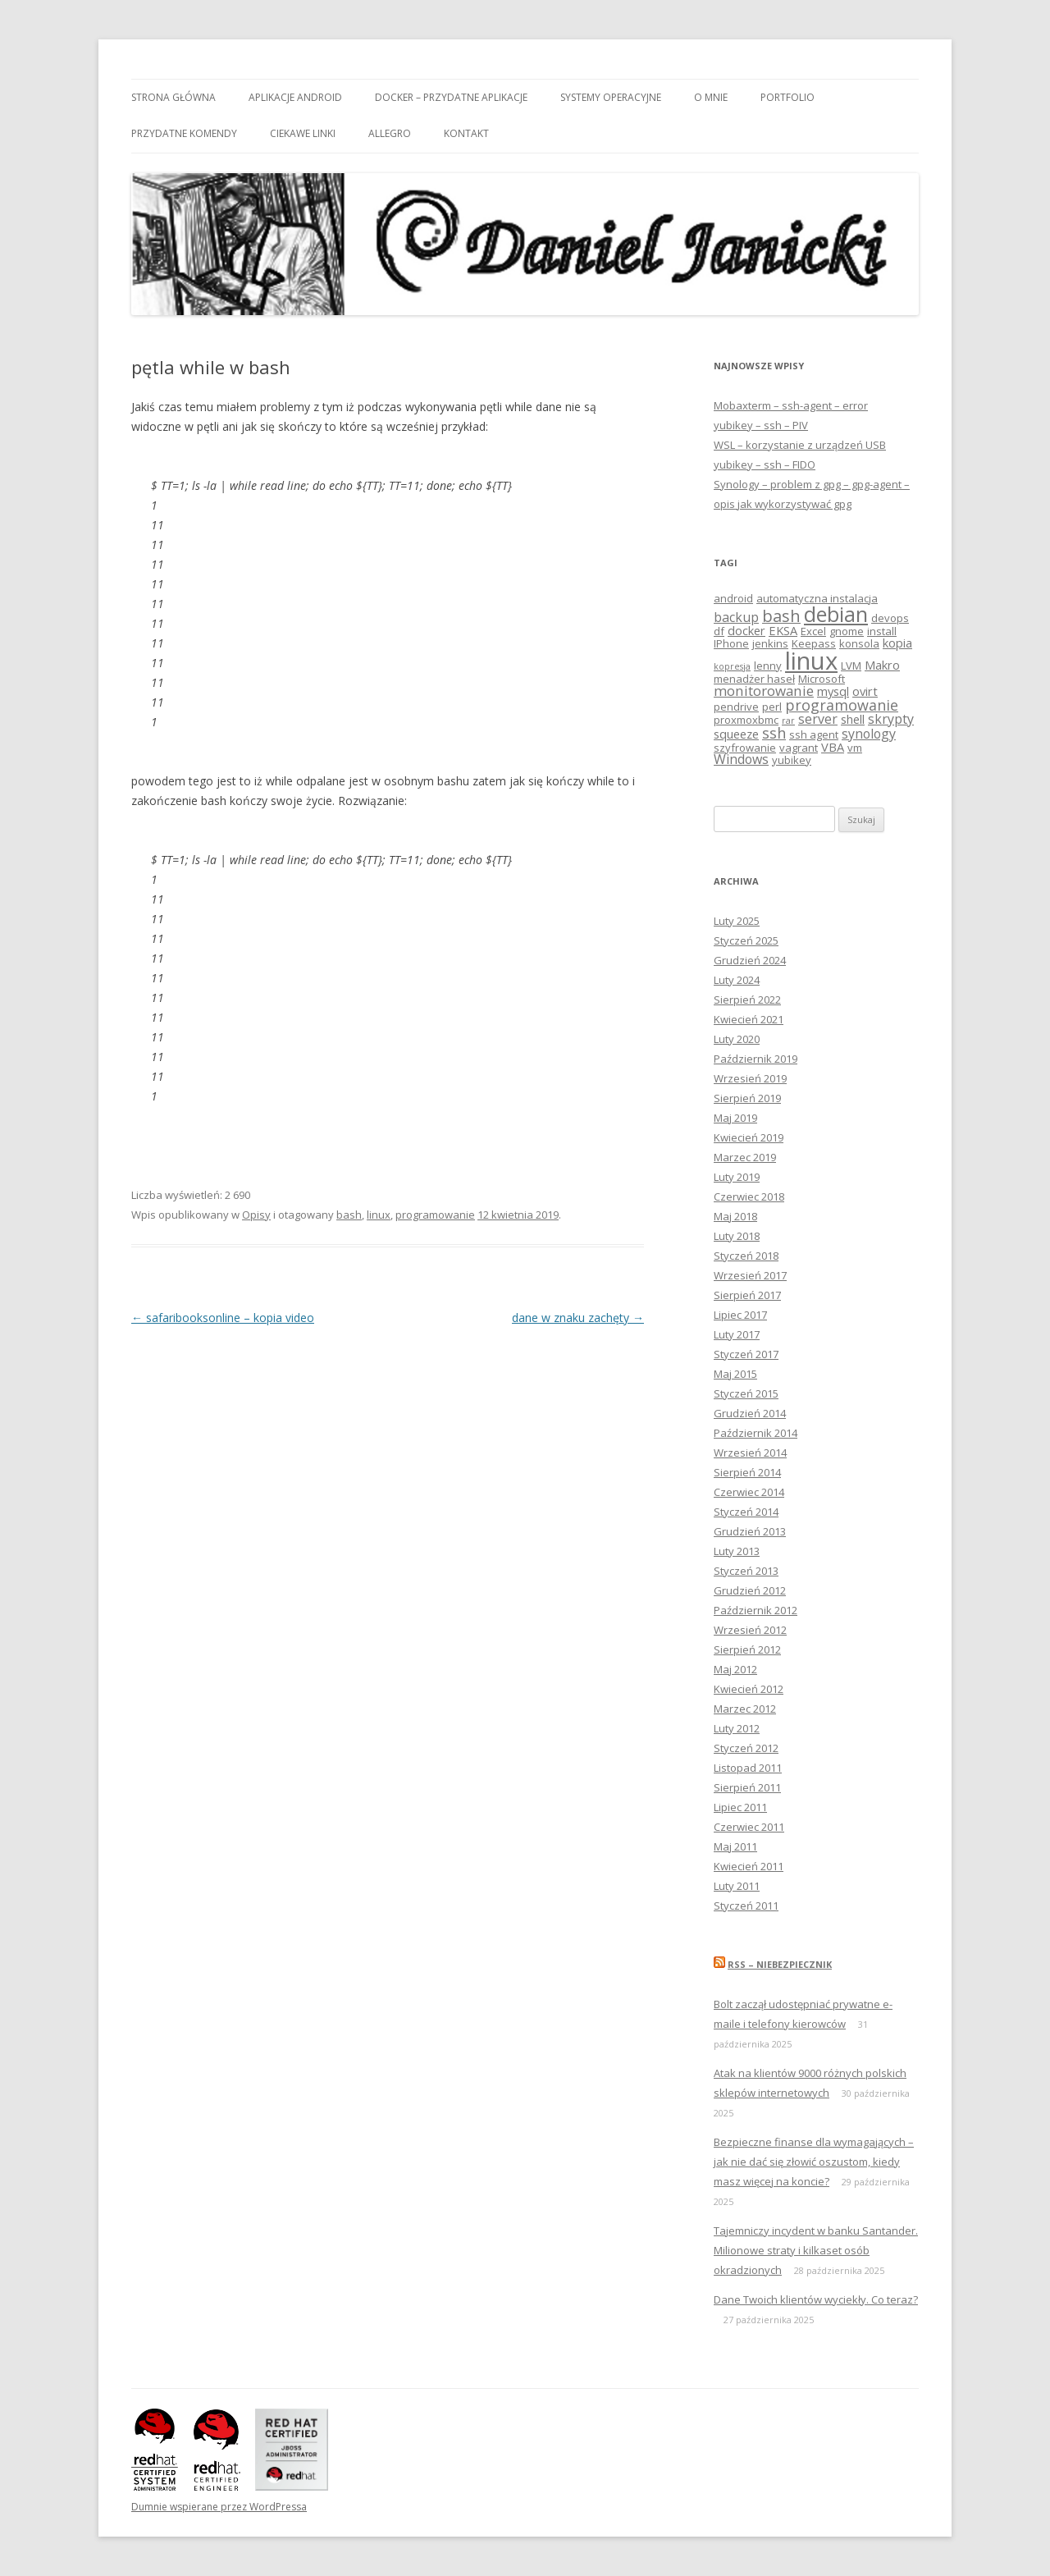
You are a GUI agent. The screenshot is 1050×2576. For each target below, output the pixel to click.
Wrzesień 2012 (750, 1629)
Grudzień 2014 (750, 1413)
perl (772, 706)
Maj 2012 (735, 1669)
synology (869, 734)
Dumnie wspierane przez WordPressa (219, 2507)
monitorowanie (764, 690)
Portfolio (787, 97)
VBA (832, 747)
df (719, 631)
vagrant (798, 747)
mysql (833, 691)
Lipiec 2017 (740, 1314)
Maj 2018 (735, 1216)
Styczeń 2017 (746, 1354)
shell (853, 719)
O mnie (711, 97)
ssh (774, 733)
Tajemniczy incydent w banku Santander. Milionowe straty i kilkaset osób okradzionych (816, 2250)
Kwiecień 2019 (748, 1137)
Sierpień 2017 (747, 1295)
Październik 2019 (755, 1058)
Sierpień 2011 (747, 1787)
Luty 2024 (737, 979)
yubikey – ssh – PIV (761, 425)
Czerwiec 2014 (749, 1492)
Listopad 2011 (748, 1767)
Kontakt (466, 133)
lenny (768, 665)
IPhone (731, 643)
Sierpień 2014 (747, 1472)
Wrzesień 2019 (750, 1078)
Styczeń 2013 (746, 1570)
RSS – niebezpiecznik (780, 1964)
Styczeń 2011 (746, 1905)
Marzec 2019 (745, 1157)
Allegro (389, 133)
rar (788, 720)
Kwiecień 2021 (748, 1019)
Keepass (814, 643)
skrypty (891, 719)
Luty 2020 (737, 1039)
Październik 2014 (755, 1432)
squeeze (736, 733)
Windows (741, 759)
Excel (813, 631)
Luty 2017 (737, 1334)
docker (746, 630)
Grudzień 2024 (750, 960)
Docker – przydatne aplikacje (451, 97)
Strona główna (173, 97)
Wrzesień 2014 (750, 1452)
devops (890, 618)
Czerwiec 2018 (749, 1196)
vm (854, 747)
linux (378, 1214)
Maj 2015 (735, 1373)
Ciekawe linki (303, 133)
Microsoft (821, 678)
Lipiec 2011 (740, 1807)
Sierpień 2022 (747, 999)
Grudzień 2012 (750, 1590)
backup (736, 617)
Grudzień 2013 (750, 1531)
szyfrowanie (745, 747)
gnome (846, 631)
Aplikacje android (295, 97)
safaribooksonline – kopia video (222, 1317)
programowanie (435, 1214)
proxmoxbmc (746, 719)
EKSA (783, 630)
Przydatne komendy (184, 133)
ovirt (865, 691)
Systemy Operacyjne (610, 97)
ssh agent (813, 734)
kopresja (732, 666)
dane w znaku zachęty (578, 1317)
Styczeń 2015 (746, 1393)
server (818, 719)
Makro (882, 665)
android (733, 598)
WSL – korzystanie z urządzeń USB (800, 444)
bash (349, 1214)
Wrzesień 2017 (750, 1275)
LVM (851, 665)
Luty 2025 (737, 920)
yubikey (791, 760)
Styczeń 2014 (746, 1511)
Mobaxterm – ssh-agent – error (791, 405)
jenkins (770, 643)
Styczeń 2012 (746, 1748)
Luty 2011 (737, 1885)
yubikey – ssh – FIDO (764, 464)
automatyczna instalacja (817, 598)
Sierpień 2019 (747, 1098)
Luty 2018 (737, 1236)
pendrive (736, 706)
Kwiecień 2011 (748, 1866)
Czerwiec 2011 (749, 1826)
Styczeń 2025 (746, 940)
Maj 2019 (735, 1117)
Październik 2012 (755, 1610)
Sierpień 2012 (747, 1649)
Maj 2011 (735, 1846)
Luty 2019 (737, 1176)
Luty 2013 (737, 1551)
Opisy (256, 1214)
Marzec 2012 (745, 1708)
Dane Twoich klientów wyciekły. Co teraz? (816, 2299)
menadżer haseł (754, 678)
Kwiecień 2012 (748, 1688)
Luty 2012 (737, 1728)
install (882, 631)
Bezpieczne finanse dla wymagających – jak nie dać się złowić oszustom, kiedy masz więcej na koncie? (814, 2161)
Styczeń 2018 (746, 1255)
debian (836, 614)
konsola (859, 643)
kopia (897, 642)
